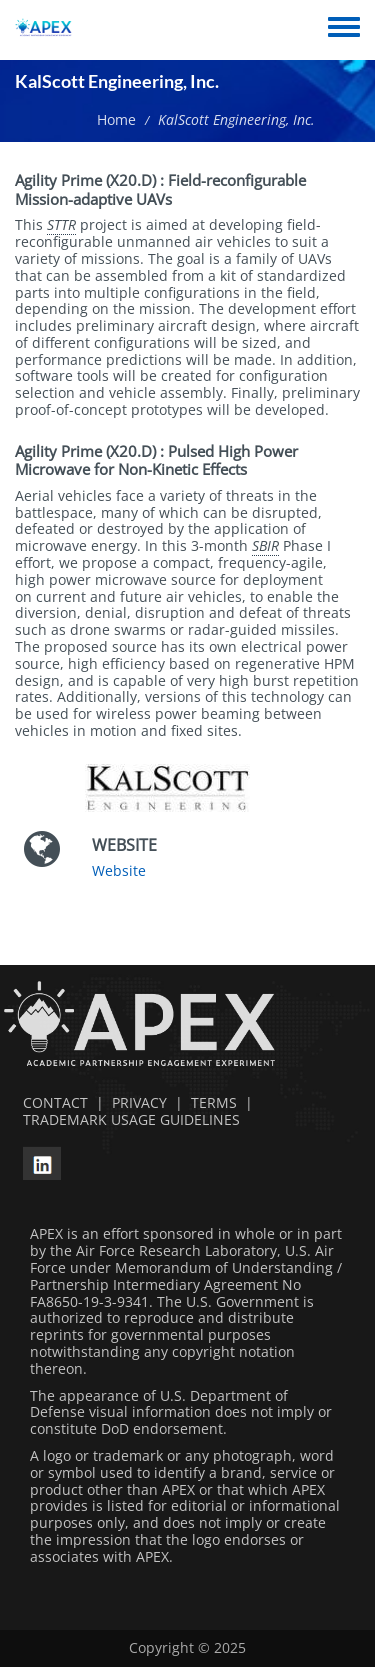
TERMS (214, 1102)
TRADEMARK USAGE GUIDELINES (127, 1119)
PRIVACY (139, 1102)
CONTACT (51, 1102)
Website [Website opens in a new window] (119, 870)
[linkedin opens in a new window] (42, 1160)
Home (116, 119)
